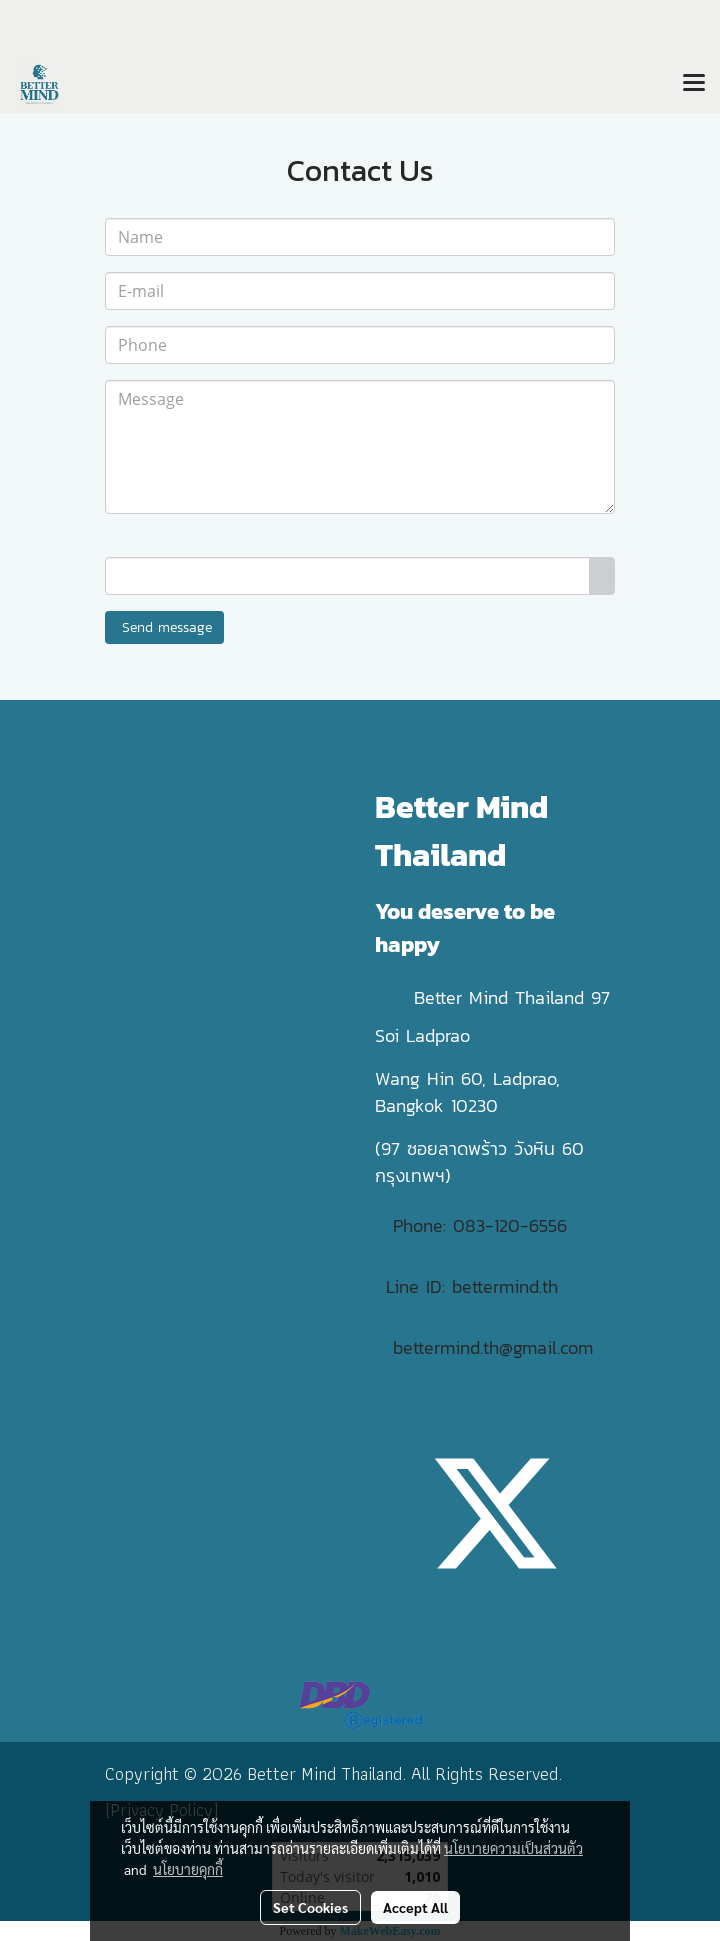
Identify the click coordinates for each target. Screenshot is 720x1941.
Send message (164, 627)
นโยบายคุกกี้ (188, 1869)
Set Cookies (310, 1907)
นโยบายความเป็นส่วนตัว (513, 1848)
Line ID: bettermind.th (472, 1286)
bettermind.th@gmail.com (493, 1347)
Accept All (415, 1907)
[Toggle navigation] (694, 84)
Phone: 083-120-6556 (483, 1225)
